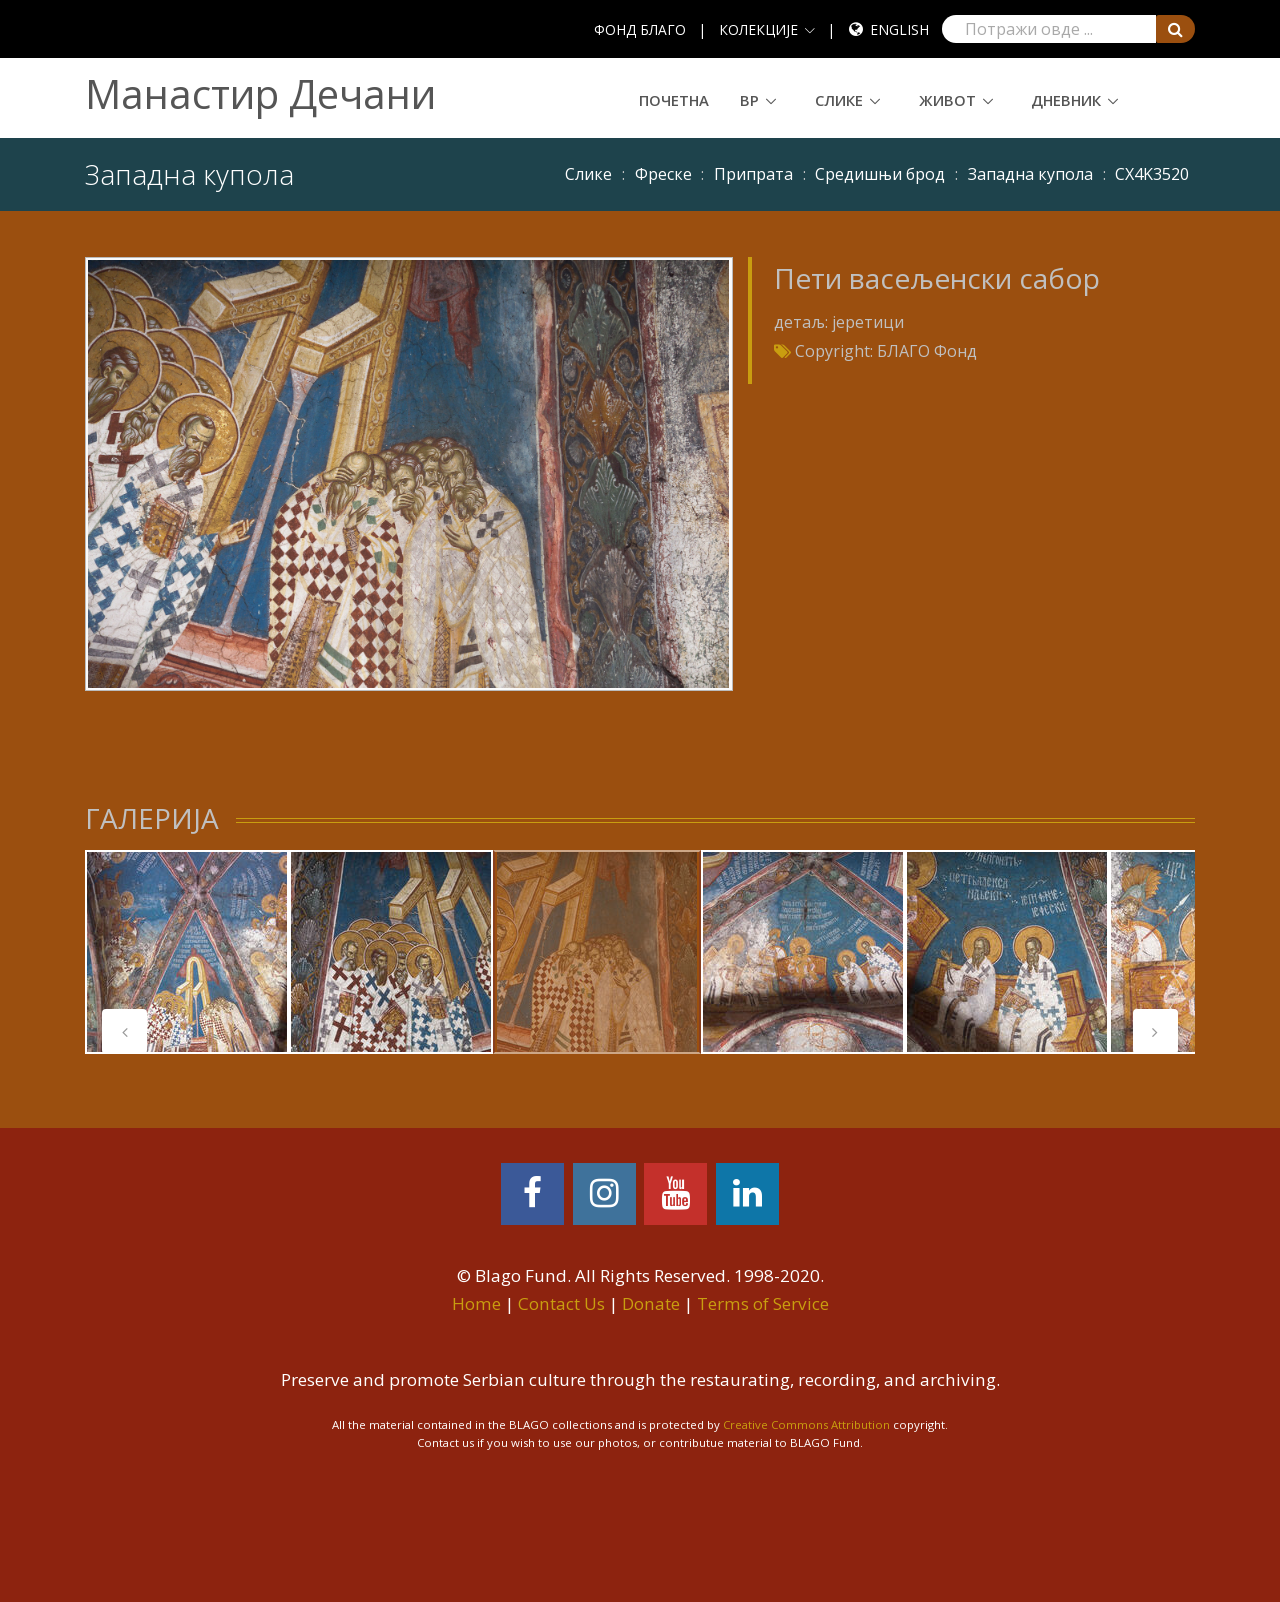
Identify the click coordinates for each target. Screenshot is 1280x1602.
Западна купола (1030, 174)
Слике (839, 100)
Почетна (674, 100)
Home (476, 1303)
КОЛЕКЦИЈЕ (758, 29)
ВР (749, 100)
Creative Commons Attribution (806, 1424)
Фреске (663, 174)
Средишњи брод (880, 174)
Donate (651, 1303)
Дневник (1066, 100)
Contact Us (561, 1303)
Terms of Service (763, 1303)
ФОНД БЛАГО (640, 29)
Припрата (753, 174)
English (899, 29)
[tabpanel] (187, 952)
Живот (947, 100)
